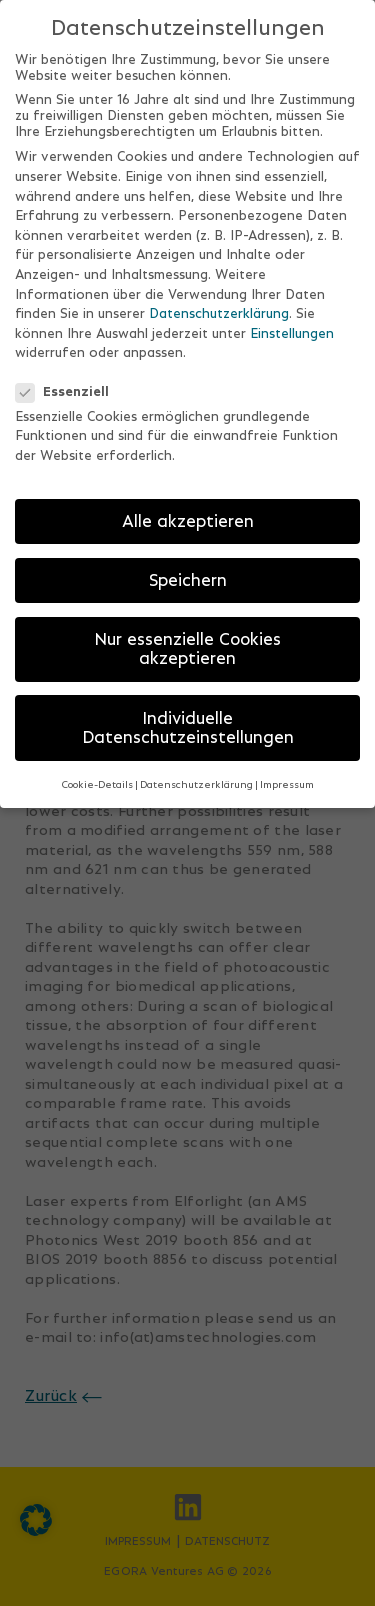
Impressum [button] (287, 779)
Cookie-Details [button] (97, 779)
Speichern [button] (188, 575)
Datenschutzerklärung (219, 309)
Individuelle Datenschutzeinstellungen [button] (188, 723)
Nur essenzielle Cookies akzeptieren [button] (187, 644)
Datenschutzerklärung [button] (196, 779)
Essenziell (68, 386)
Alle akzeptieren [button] (188, 516)
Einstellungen (292, 328)
